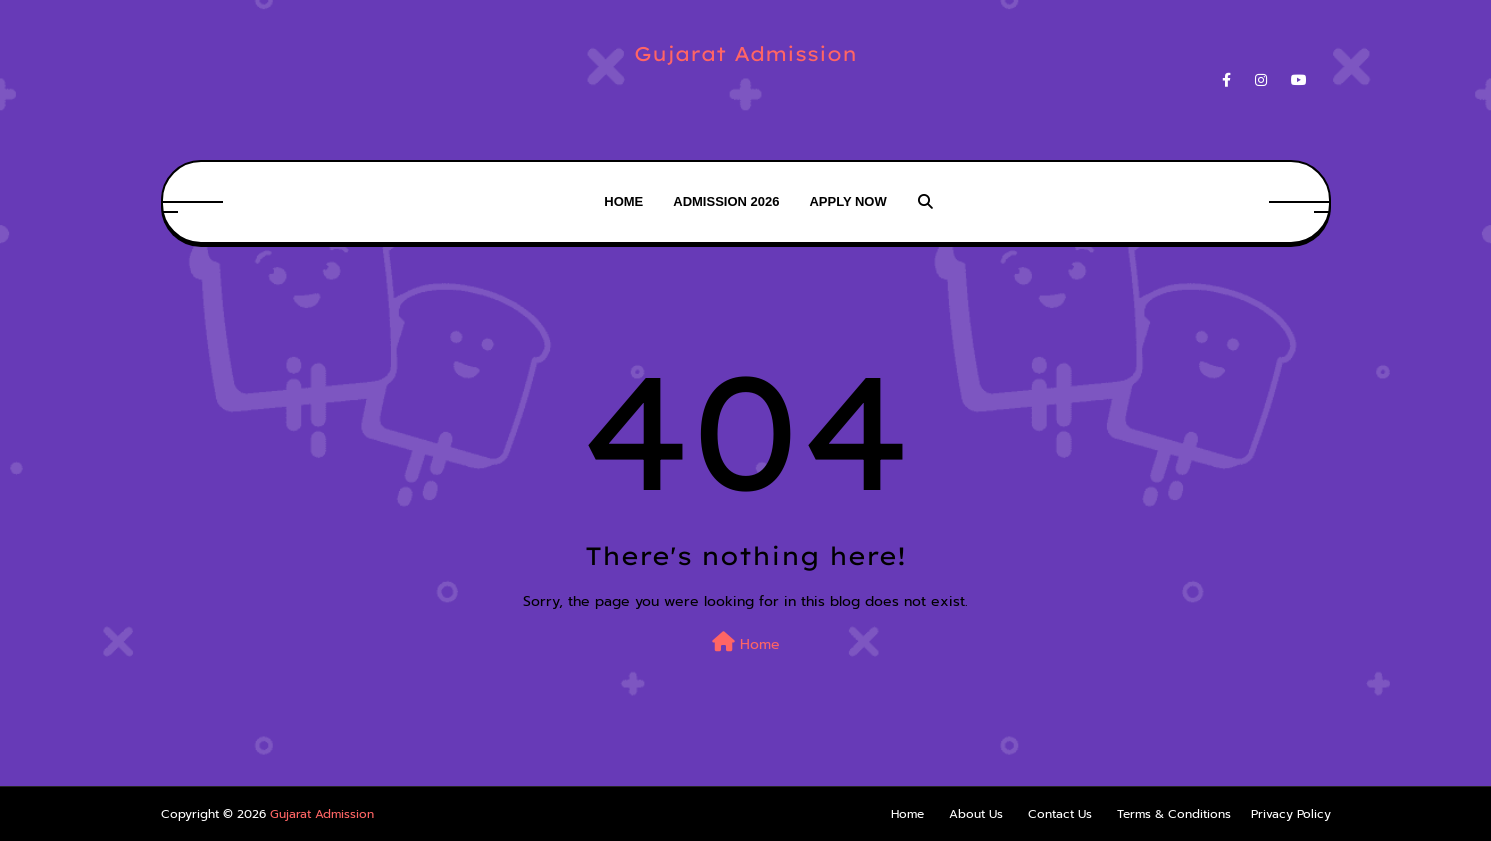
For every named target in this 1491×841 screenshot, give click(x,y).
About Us (976, 814)
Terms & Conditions (1174, 814)
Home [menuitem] (623, 201)
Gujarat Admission (745, 53)
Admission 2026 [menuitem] (726, 201)
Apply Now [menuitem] (847, 201)
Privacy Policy (1291, 814)
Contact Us (1060, 814)
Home (746, 643)
